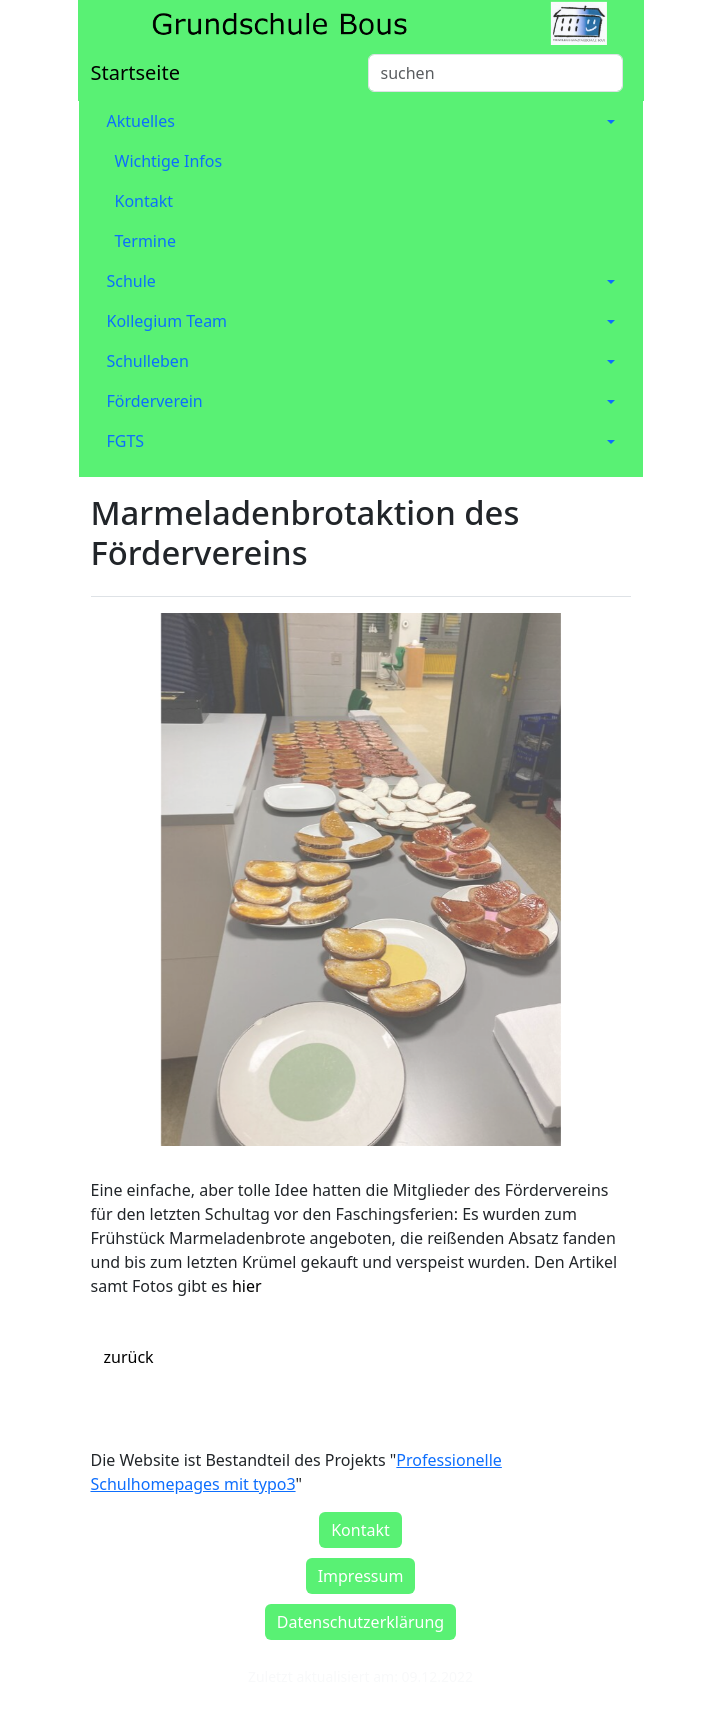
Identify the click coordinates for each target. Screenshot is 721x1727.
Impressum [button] (361, 1576)
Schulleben (148, 361)
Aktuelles (141, 121)
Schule (131, 281)
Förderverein (155, 401)
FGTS (126, 441)
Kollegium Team (167, 321)
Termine (145, 241)
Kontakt (144, 201)
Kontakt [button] (360, 1530)
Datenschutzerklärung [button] (360, 1622)
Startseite (135, 72)
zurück (129, 1357)
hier (247, 1286)
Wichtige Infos (169, 161)
